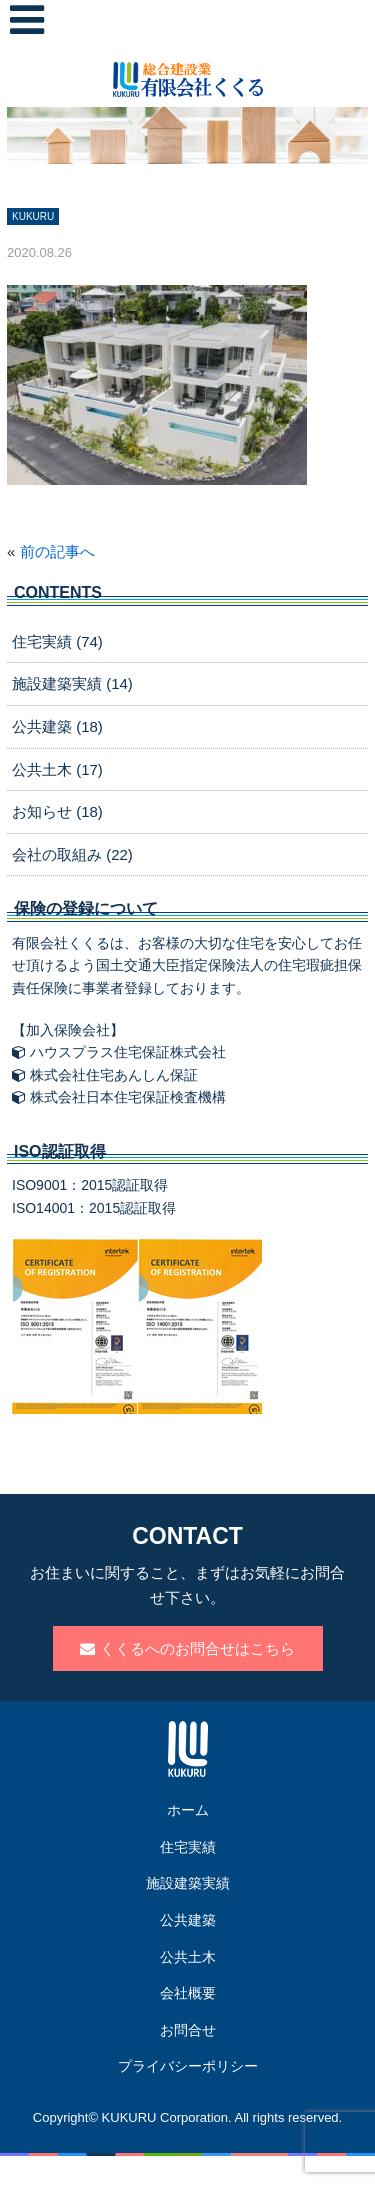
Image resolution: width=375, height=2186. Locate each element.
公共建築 (188, 1920)
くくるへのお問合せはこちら (187, 1648)
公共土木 (188, 1957)
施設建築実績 (188, 1883)
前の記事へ (57, 551)
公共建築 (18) (57, 726)
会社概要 (188, 1993)
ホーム (188, 1810)
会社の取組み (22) (72, 854)
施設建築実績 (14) (72, 683)
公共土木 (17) (57, 769)
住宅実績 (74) (57, 641)
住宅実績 (188, 1847)
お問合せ (188, 2030)
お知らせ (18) (57, 811)
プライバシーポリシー (188, 2066)
